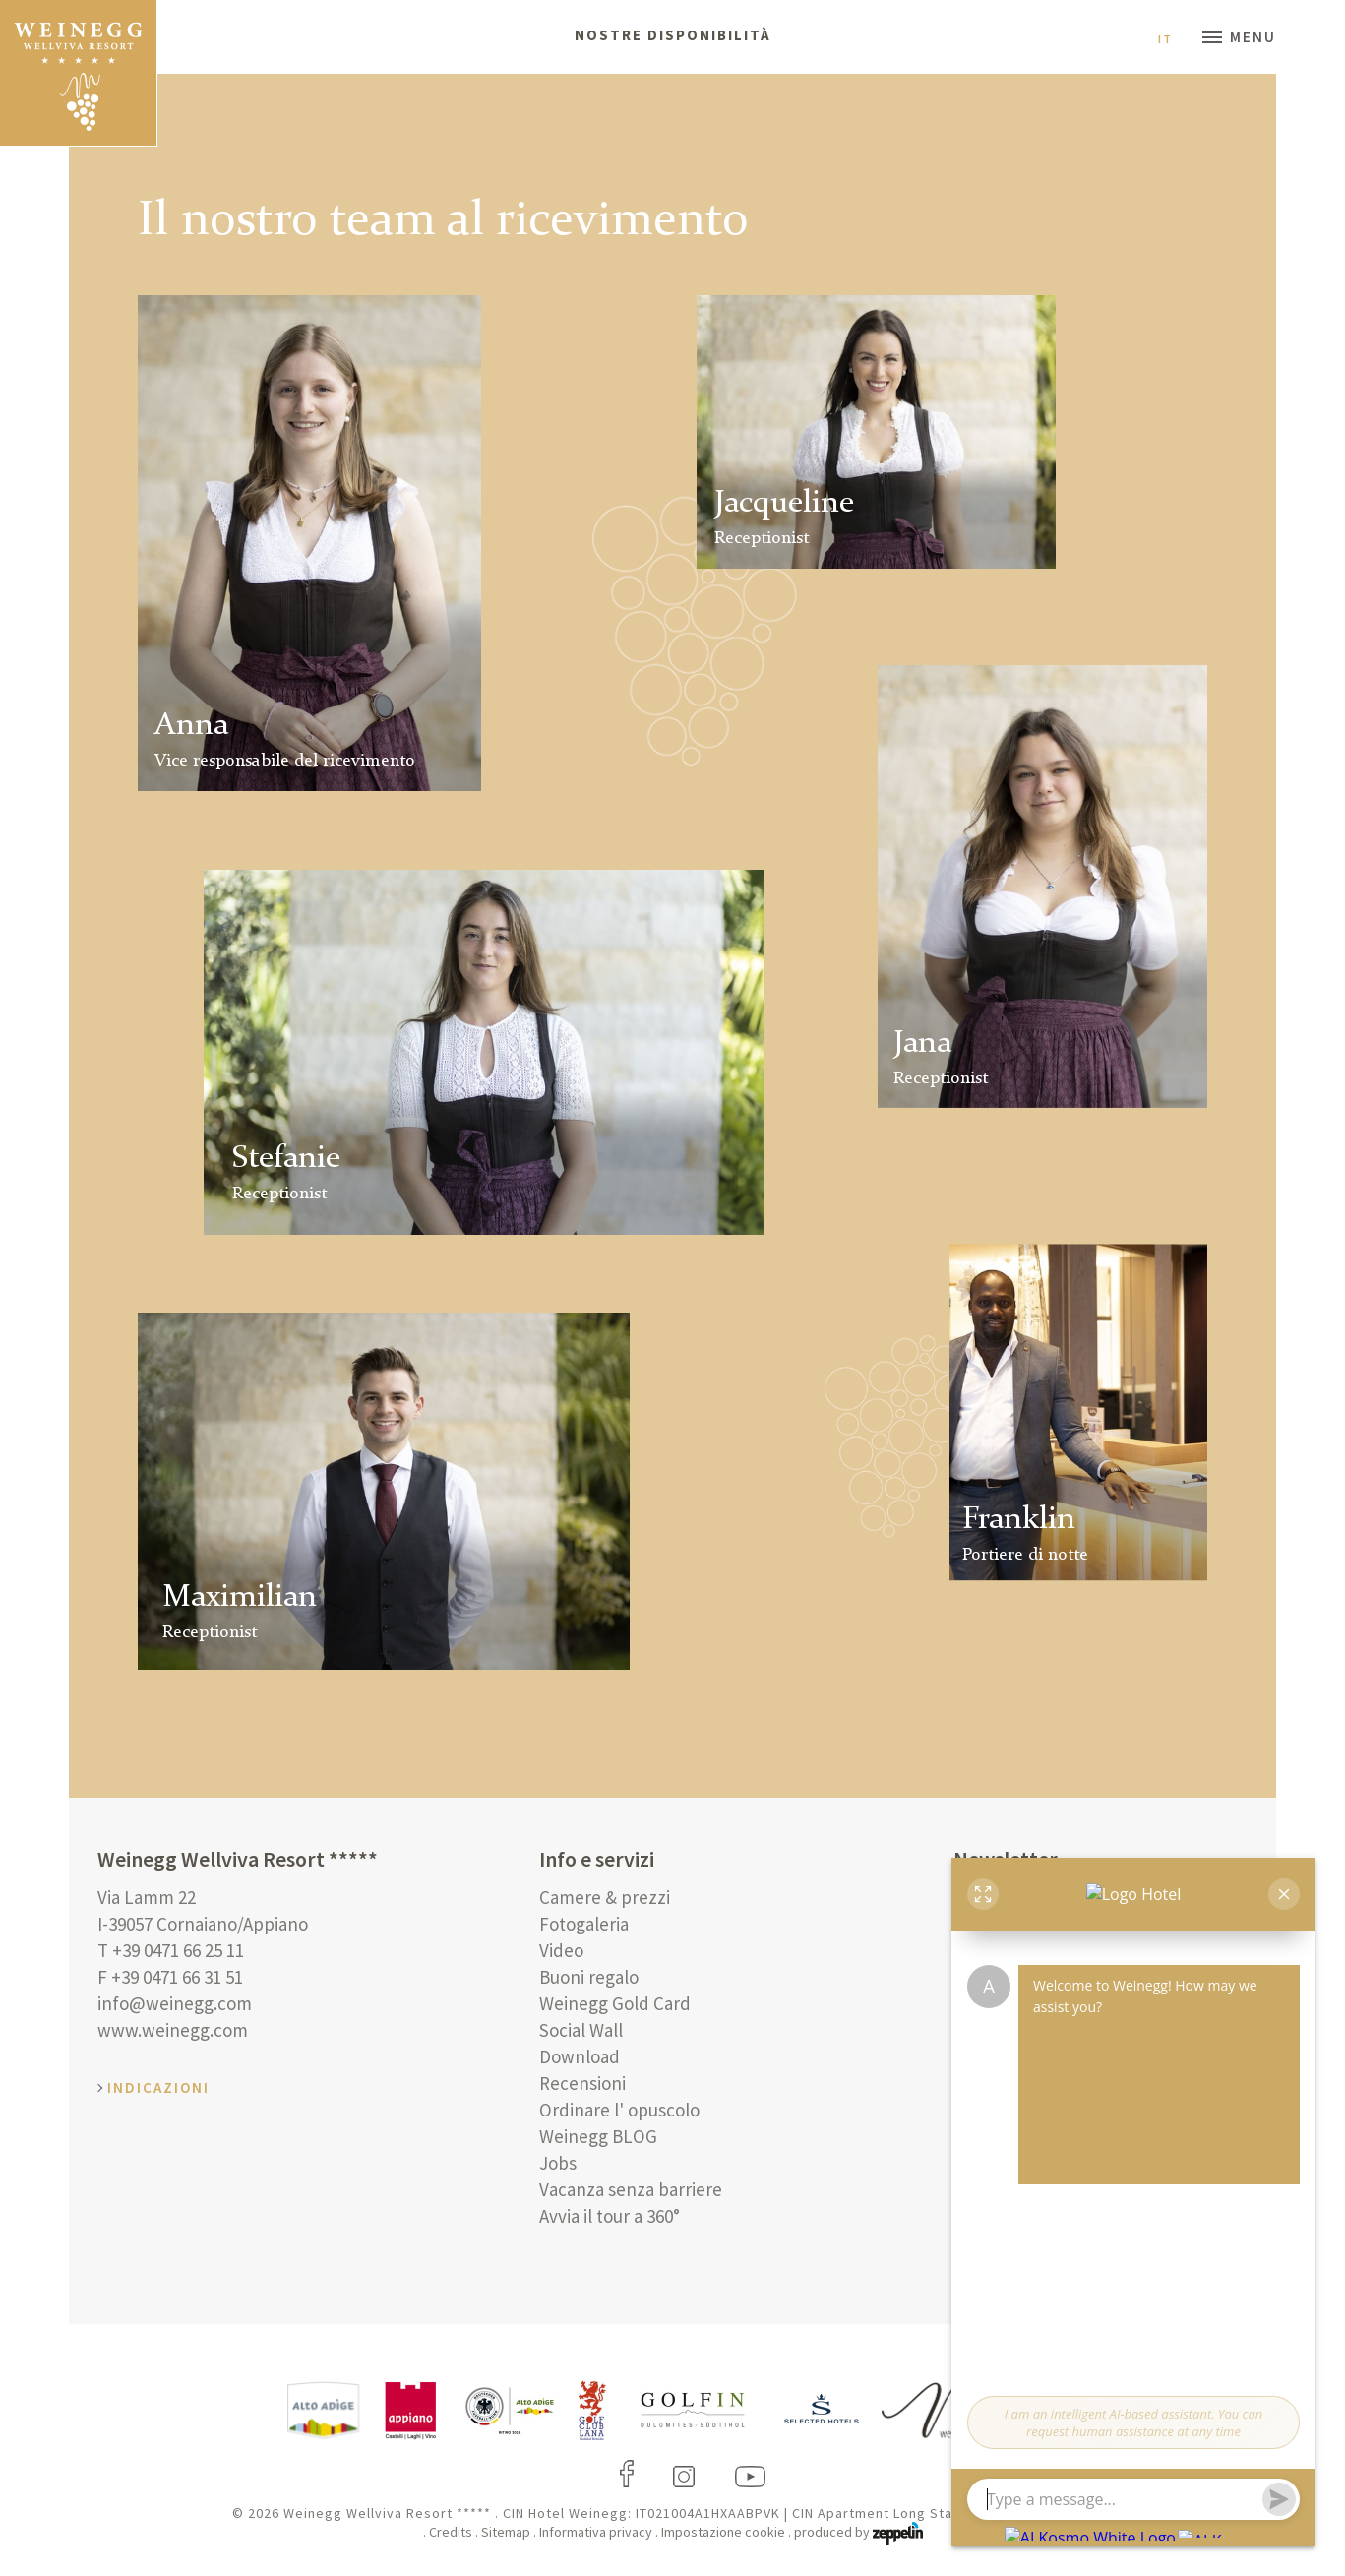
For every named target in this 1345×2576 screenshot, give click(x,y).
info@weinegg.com (174, 2003)
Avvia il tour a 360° (609, 2216)
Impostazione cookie (723, 2532)
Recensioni (582, 2083)
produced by (858, 2532)
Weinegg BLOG (598, 2136)
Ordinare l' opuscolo (619, 2109)
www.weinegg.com (172, 2030)
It (1173, 38)
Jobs (558, 2163)
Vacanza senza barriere (630, 2189)
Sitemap (505, 2532)
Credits (450, 2532)
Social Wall (581, 2030)
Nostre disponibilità (673, 35)
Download (579, 2056)
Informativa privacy (595, 2532)
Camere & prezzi (604, 1897)
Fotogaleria (584, 1923)
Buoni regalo (589, 1977)
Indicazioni (158, 2087)
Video (561, 1950)
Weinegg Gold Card (615, 2003)
